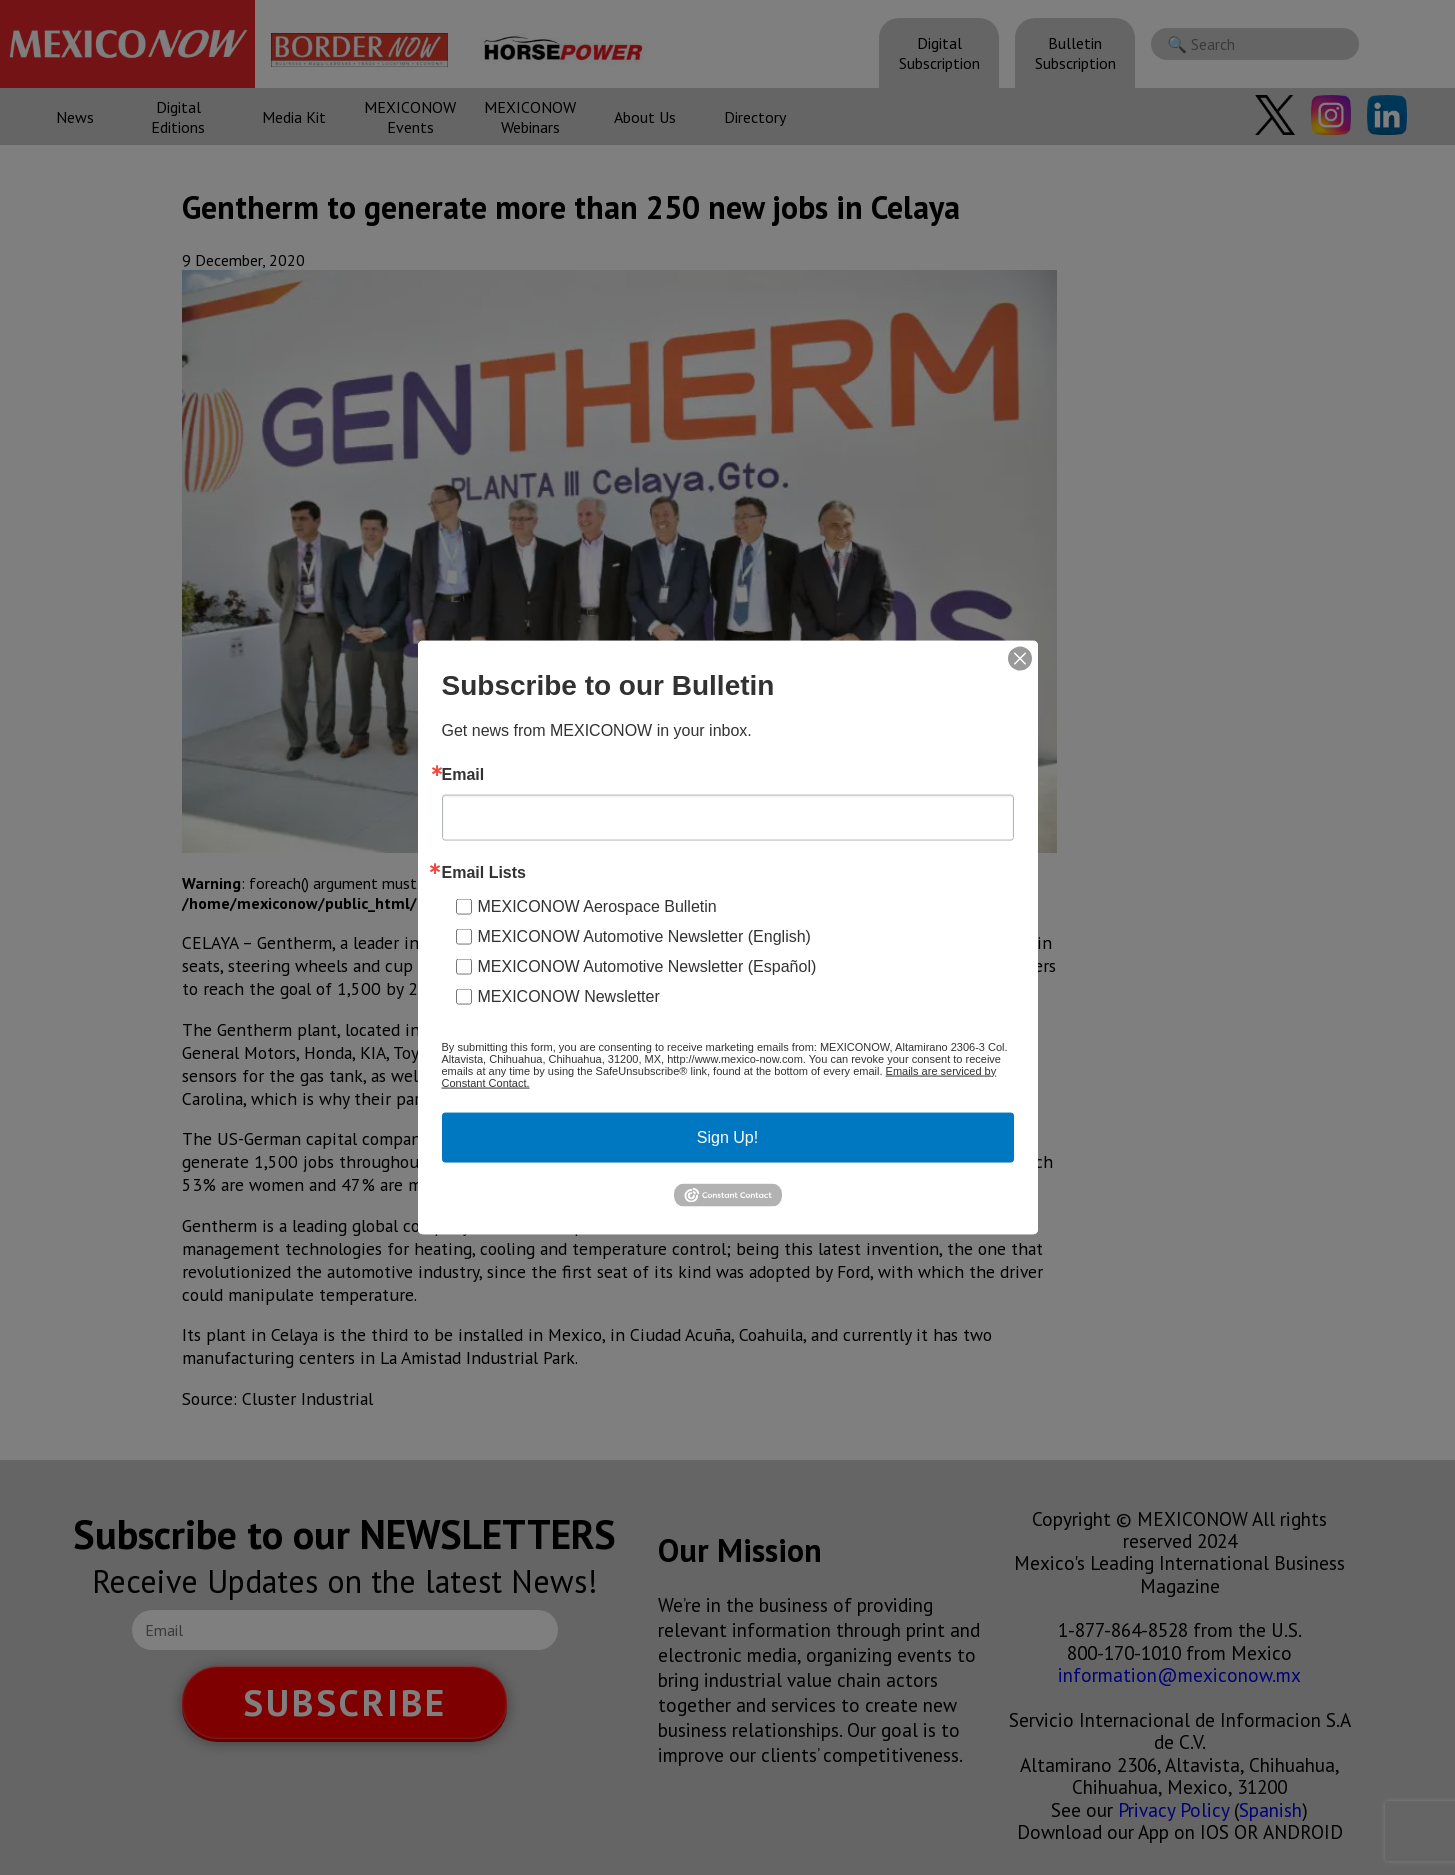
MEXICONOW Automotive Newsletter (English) (644, 935)
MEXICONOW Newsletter (569, 995)
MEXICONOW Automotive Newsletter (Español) (647, 965)
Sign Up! (727, 1136)
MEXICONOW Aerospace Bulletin (597, 905)
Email (463, 774)
